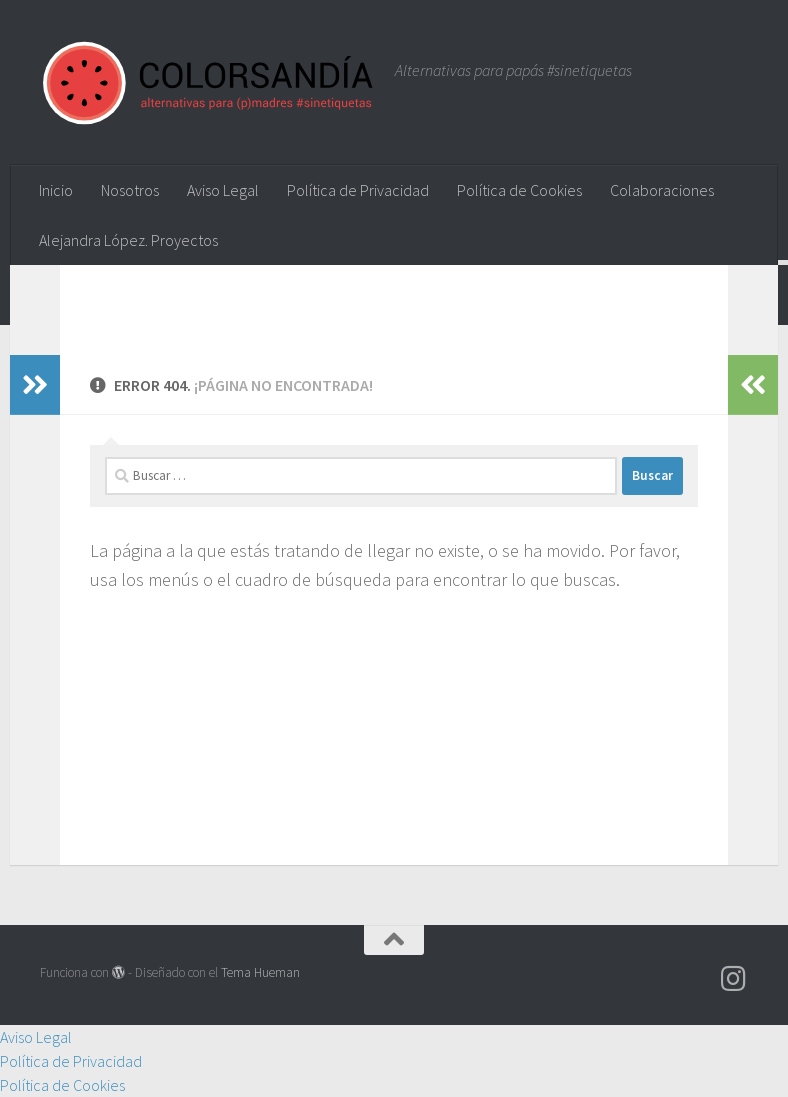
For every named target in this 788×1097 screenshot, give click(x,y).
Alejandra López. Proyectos (128, 240)
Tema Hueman (260, 972)
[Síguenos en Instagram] (734, 979)
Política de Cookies (519, 190)
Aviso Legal (223, 190)
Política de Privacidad (358, 190)
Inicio (56, 190)
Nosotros (130, 190)
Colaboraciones (662, 190)
